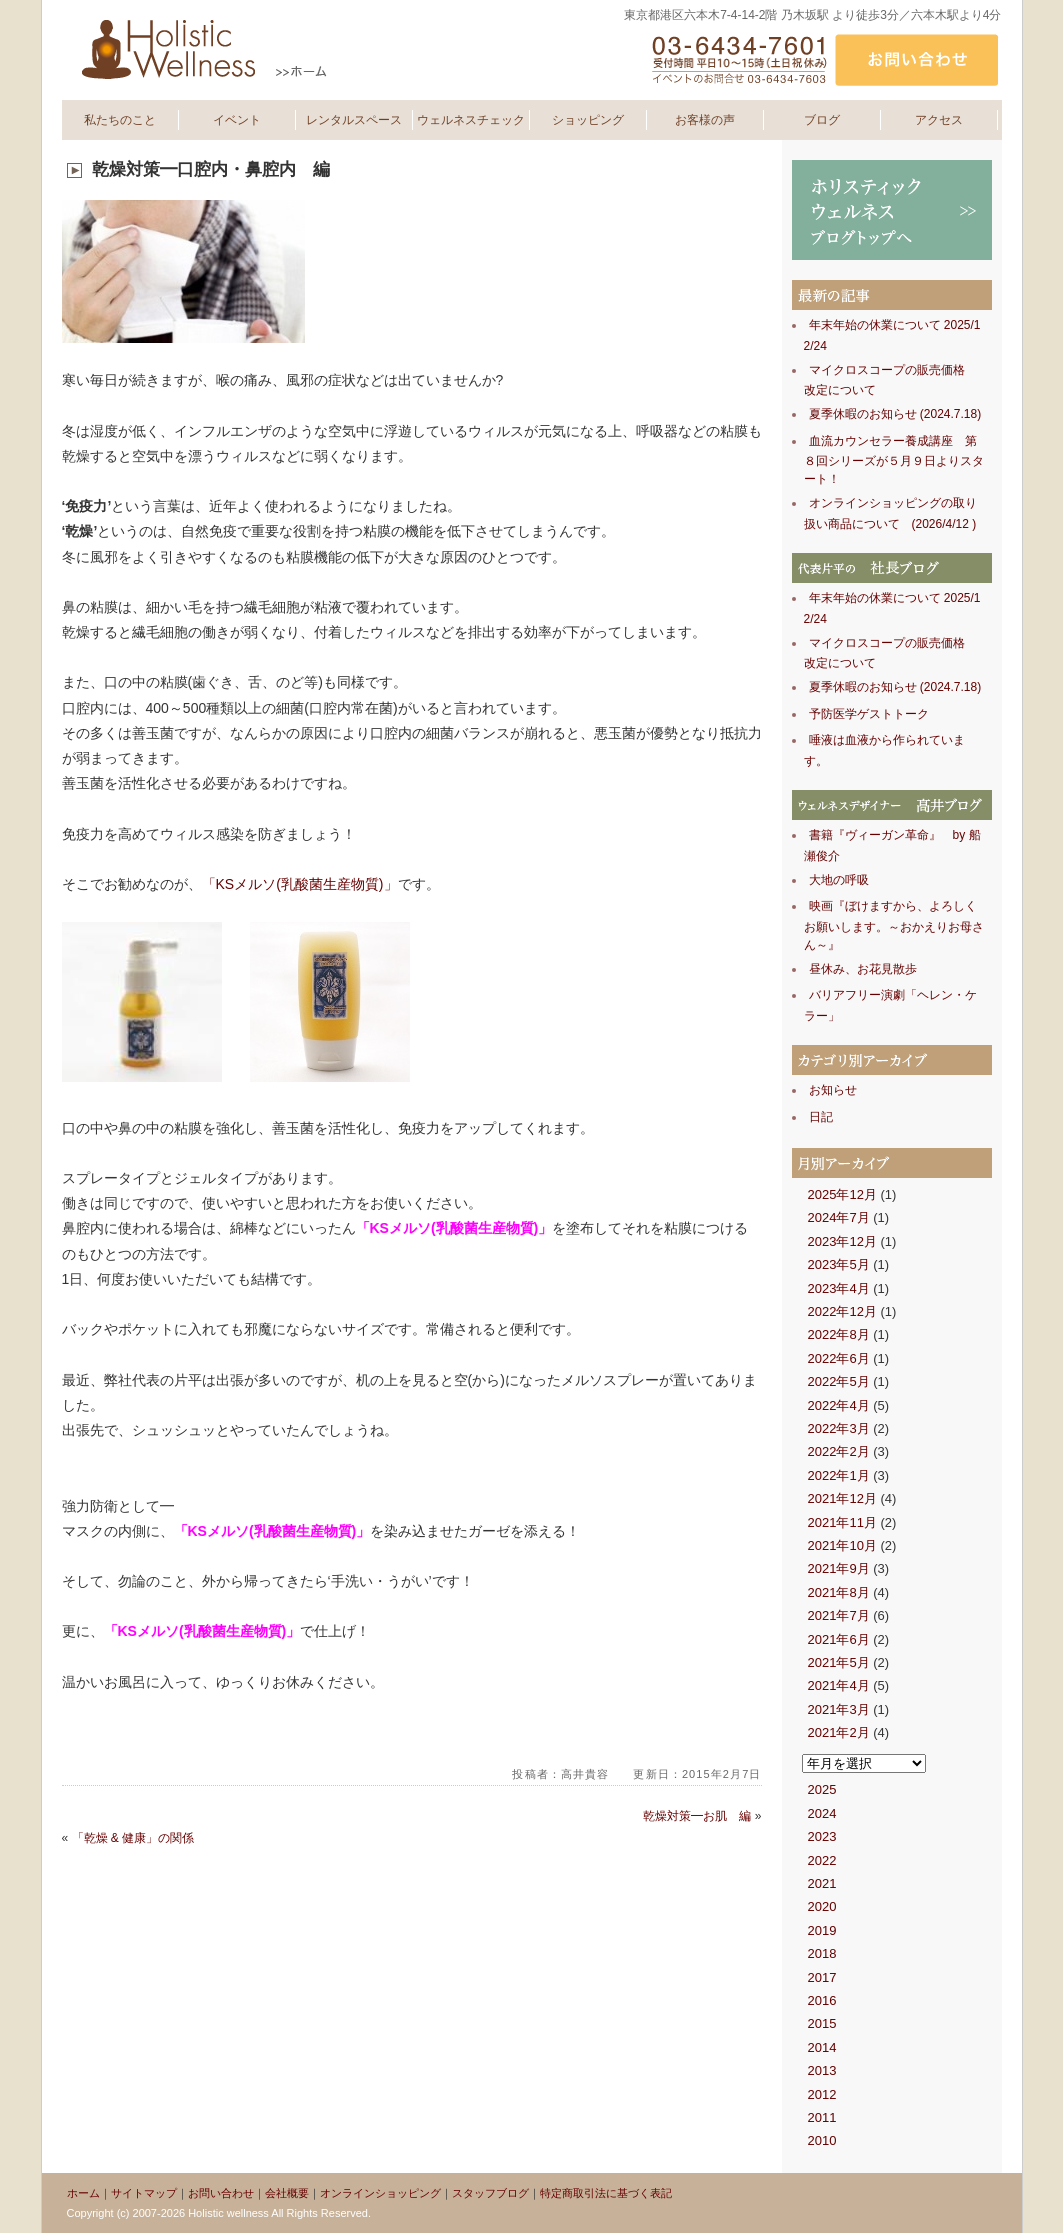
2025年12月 (842, 1194)
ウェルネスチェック (471, 120)
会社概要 (287, 2193)
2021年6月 (839, 1639)
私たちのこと (120, 120)
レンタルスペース (354, 120)
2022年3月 (839, 1428)
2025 (822, 1789)
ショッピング (588, 120)
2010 (822, 2140)
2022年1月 (839, 1475)
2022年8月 (839, 1334)
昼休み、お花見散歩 (863, 969)
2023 (822, 1836)
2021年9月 (839, 1568)
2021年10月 (842, 1545)
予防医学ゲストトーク (869, 714)
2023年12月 (842, 1241)
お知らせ (833, 1090)
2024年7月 (839, 1217)
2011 (822, 2117)
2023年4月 (839, 1288)
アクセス (939, 120)
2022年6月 (839, 1358)
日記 (821, 1117)
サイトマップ (144, 2193)
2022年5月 (839, 1381)
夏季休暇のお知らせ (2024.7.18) (895, 414)
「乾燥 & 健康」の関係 (133, 1838)
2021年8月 (839, 1592)
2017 (822, 1977)
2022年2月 (839, 1451)
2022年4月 (839, 1405)
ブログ (822, 120)
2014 (822, 2047)
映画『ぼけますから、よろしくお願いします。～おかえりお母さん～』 (894, 925)
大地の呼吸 (839, 880)
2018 (822, 1953)
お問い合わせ (221, 2193)
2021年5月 (839, 1662)
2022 (822, 1860)
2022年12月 (842, 1311)
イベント (237, 120)
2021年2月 (839, 1732)
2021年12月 (842, 1498)
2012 (822, 2094)
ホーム (83, 2193)
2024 (822, 1813)
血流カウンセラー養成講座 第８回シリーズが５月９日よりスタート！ (894, 460)
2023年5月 (839, 1264)
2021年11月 (842, 1522)
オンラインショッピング (380, 2193)
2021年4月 (839, 1685)
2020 (822, 1906)
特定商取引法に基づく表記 (606, 2193)
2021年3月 (839, 1709)
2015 (822, 2023)
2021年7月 (839, 1615)
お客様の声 (705, 120)
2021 (822, 1883)
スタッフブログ (490, 2193)
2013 (822, 2070)
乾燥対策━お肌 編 (697, 1816)
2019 (822, 1930)
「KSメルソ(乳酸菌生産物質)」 (300, 884)
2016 (822, 2000)
